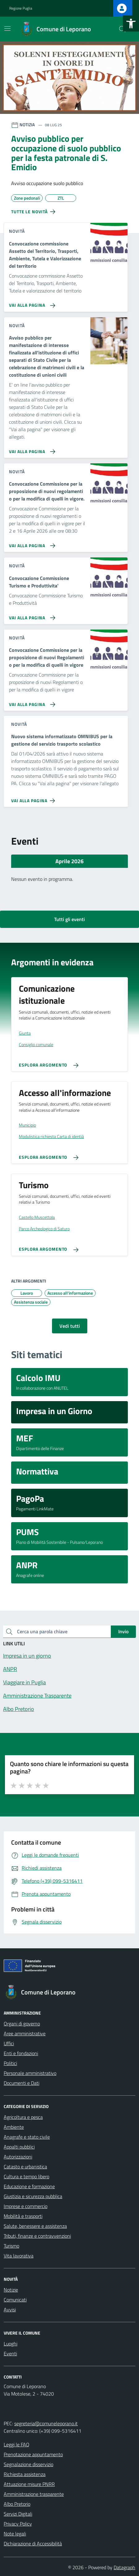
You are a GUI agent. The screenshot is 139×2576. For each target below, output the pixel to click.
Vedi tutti (69, 1326)
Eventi (10, 2353)
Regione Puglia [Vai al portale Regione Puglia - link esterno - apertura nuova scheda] (20, 8)
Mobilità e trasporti (23, 2216)
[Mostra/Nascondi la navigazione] (7, 28)
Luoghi (10, 2343)
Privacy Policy (18, 2523)
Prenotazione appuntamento (33, 2454)
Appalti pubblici (19, 2146)
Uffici (9, 2043)
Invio (123, 1631)
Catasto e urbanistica (25, 2166)
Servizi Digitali (18, 2514)
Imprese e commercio (25, 2206)
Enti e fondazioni (21, 2053)
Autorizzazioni (18, 2156)
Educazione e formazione (29, 2186)
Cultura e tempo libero (26, 2176)
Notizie (11, 2289)
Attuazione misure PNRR (29, 2484)
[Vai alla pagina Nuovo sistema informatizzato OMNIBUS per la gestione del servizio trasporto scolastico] (34, 798)
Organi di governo (22, 2023)
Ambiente (14, 2127)
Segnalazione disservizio (28, 2464)
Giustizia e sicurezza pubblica (33, 2196)
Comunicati (15, 2299)
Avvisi (10, 2309)
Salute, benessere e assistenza (35, 2226)
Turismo (11, 2245)
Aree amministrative (25, 2033)
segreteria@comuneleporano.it (46, 2423)
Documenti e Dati (21, 2083)
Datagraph (124, 2567)
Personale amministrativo (30, 2073)
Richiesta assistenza (25, 2474)
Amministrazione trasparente (34, 2494)
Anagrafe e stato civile (27, 2137)
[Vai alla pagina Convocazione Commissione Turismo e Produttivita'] (31, 615)
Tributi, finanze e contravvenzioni (37, 2236)
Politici (10, 2063)
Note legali (15, 2533)
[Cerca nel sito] (122, 29)
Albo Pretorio (17, 2504)
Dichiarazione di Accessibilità (33, 2543)
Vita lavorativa (18, 2255)
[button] (131, 23)
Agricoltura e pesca (23, 2117)
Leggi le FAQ (16, 2444)
